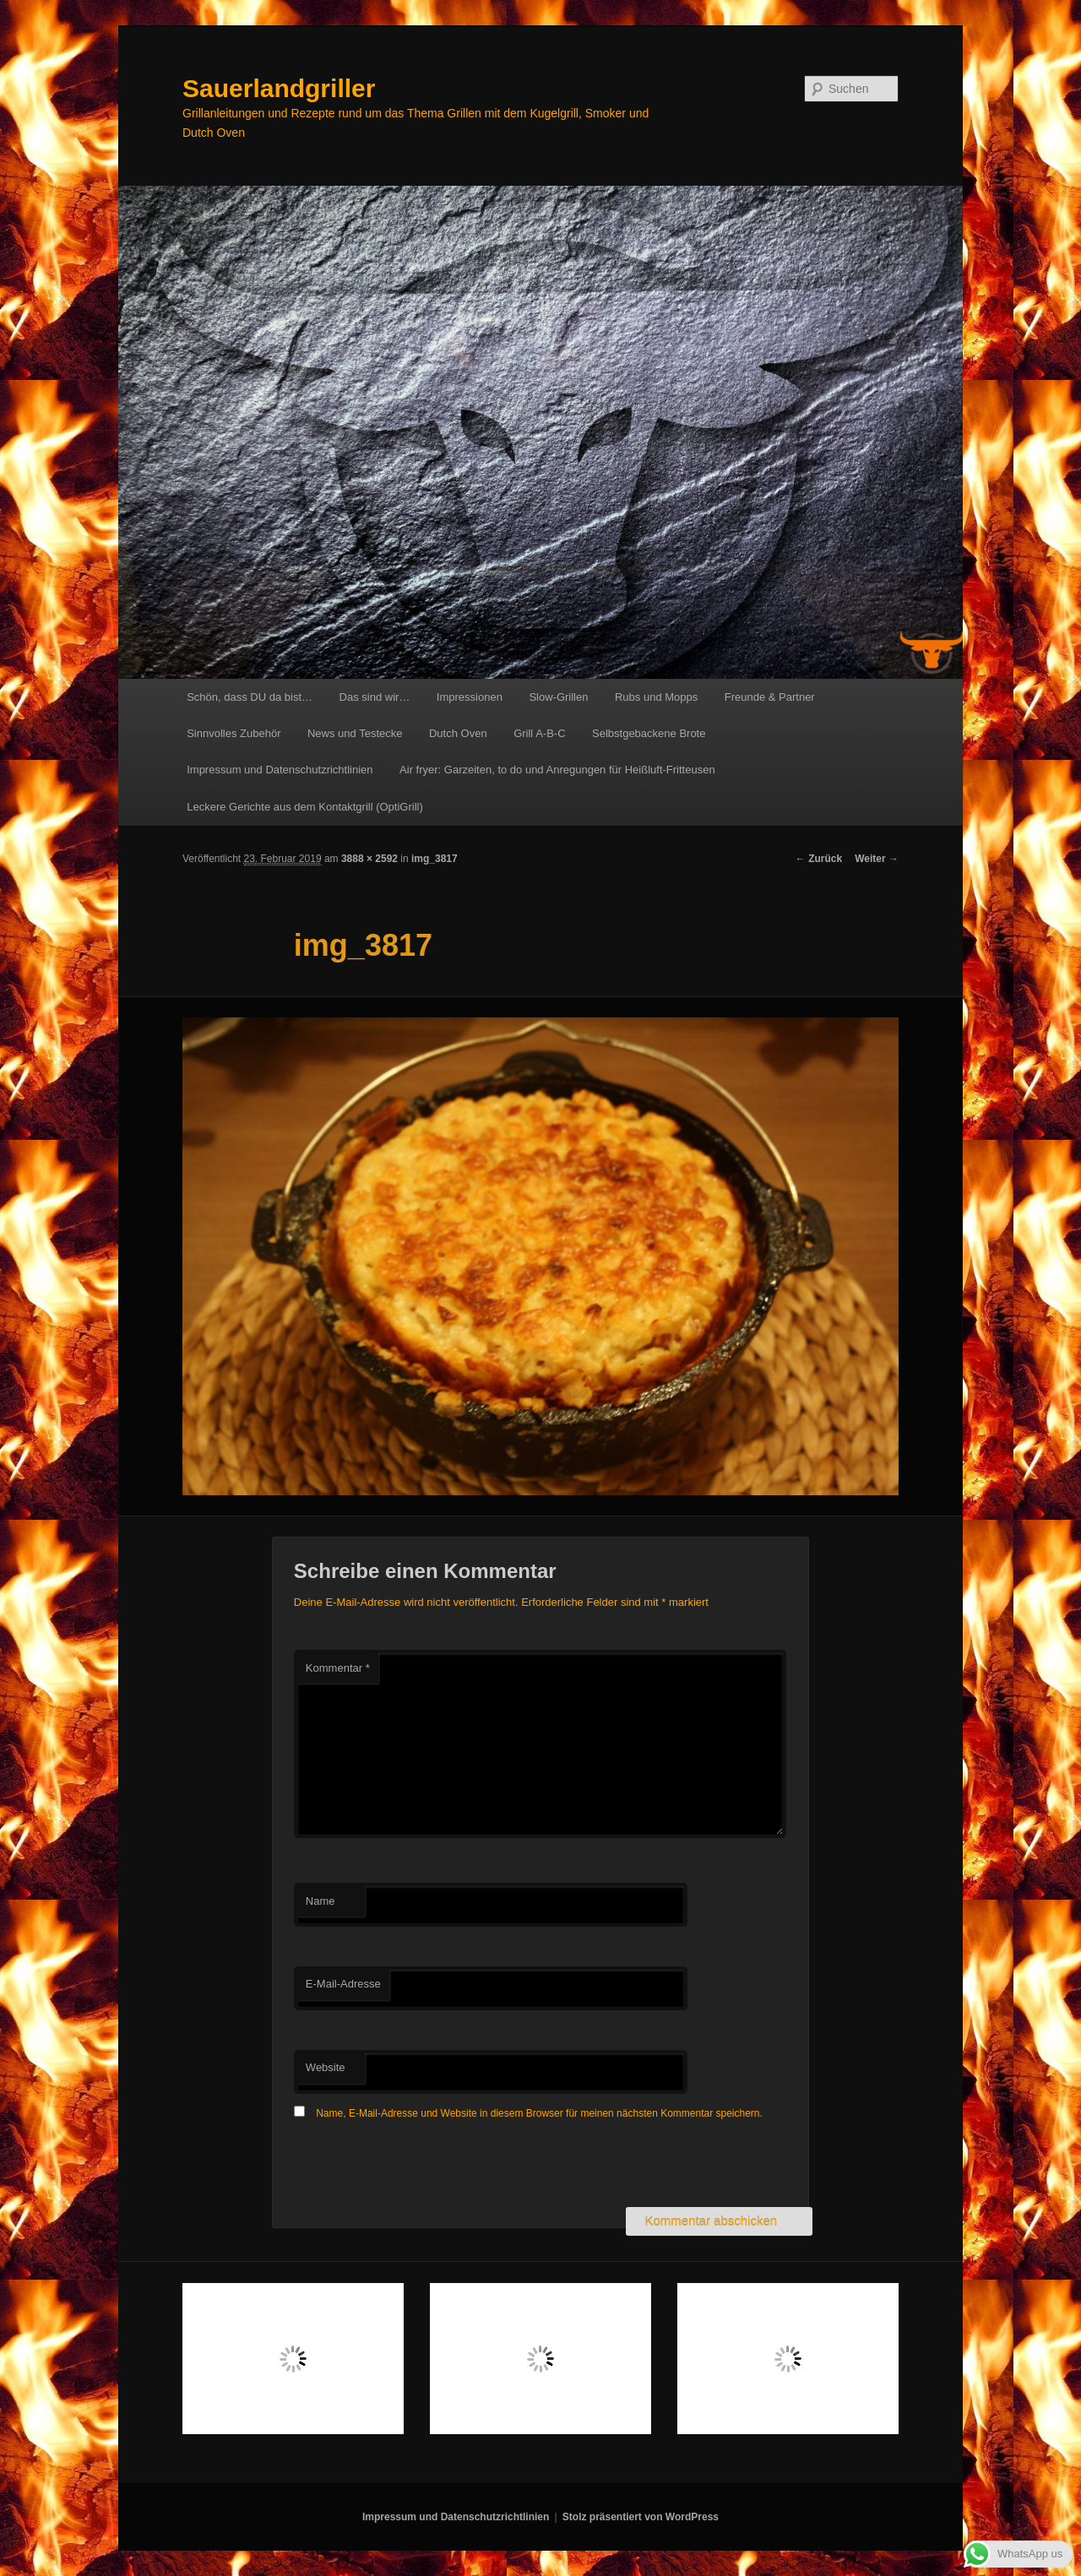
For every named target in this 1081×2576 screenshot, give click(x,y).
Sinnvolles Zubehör (233, 733)
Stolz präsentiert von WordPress (640, 2517)
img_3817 (434, 859)
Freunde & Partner (770, 697)
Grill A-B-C (539, 733)
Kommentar (338, 1668)
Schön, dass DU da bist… (249, 697)
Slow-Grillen (558, 697)
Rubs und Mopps (656, 697)
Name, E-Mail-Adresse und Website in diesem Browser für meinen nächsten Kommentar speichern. (539, 2113)
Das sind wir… (375, 697)
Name (320, 1901)
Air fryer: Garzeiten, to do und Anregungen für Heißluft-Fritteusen (557, 769)
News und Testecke (355, 733)
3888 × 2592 (369, 859)
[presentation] (422, 2166)
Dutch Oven (458, 733)
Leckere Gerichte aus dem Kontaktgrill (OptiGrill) (305, 806)
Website (325, 2067)
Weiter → (877, 859)
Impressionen (469, 697)
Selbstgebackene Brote (648, 733)
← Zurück (819, 859)
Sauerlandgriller (278, 88)
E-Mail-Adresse (343, 1983)
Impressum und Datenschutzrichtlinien (279, 769)
